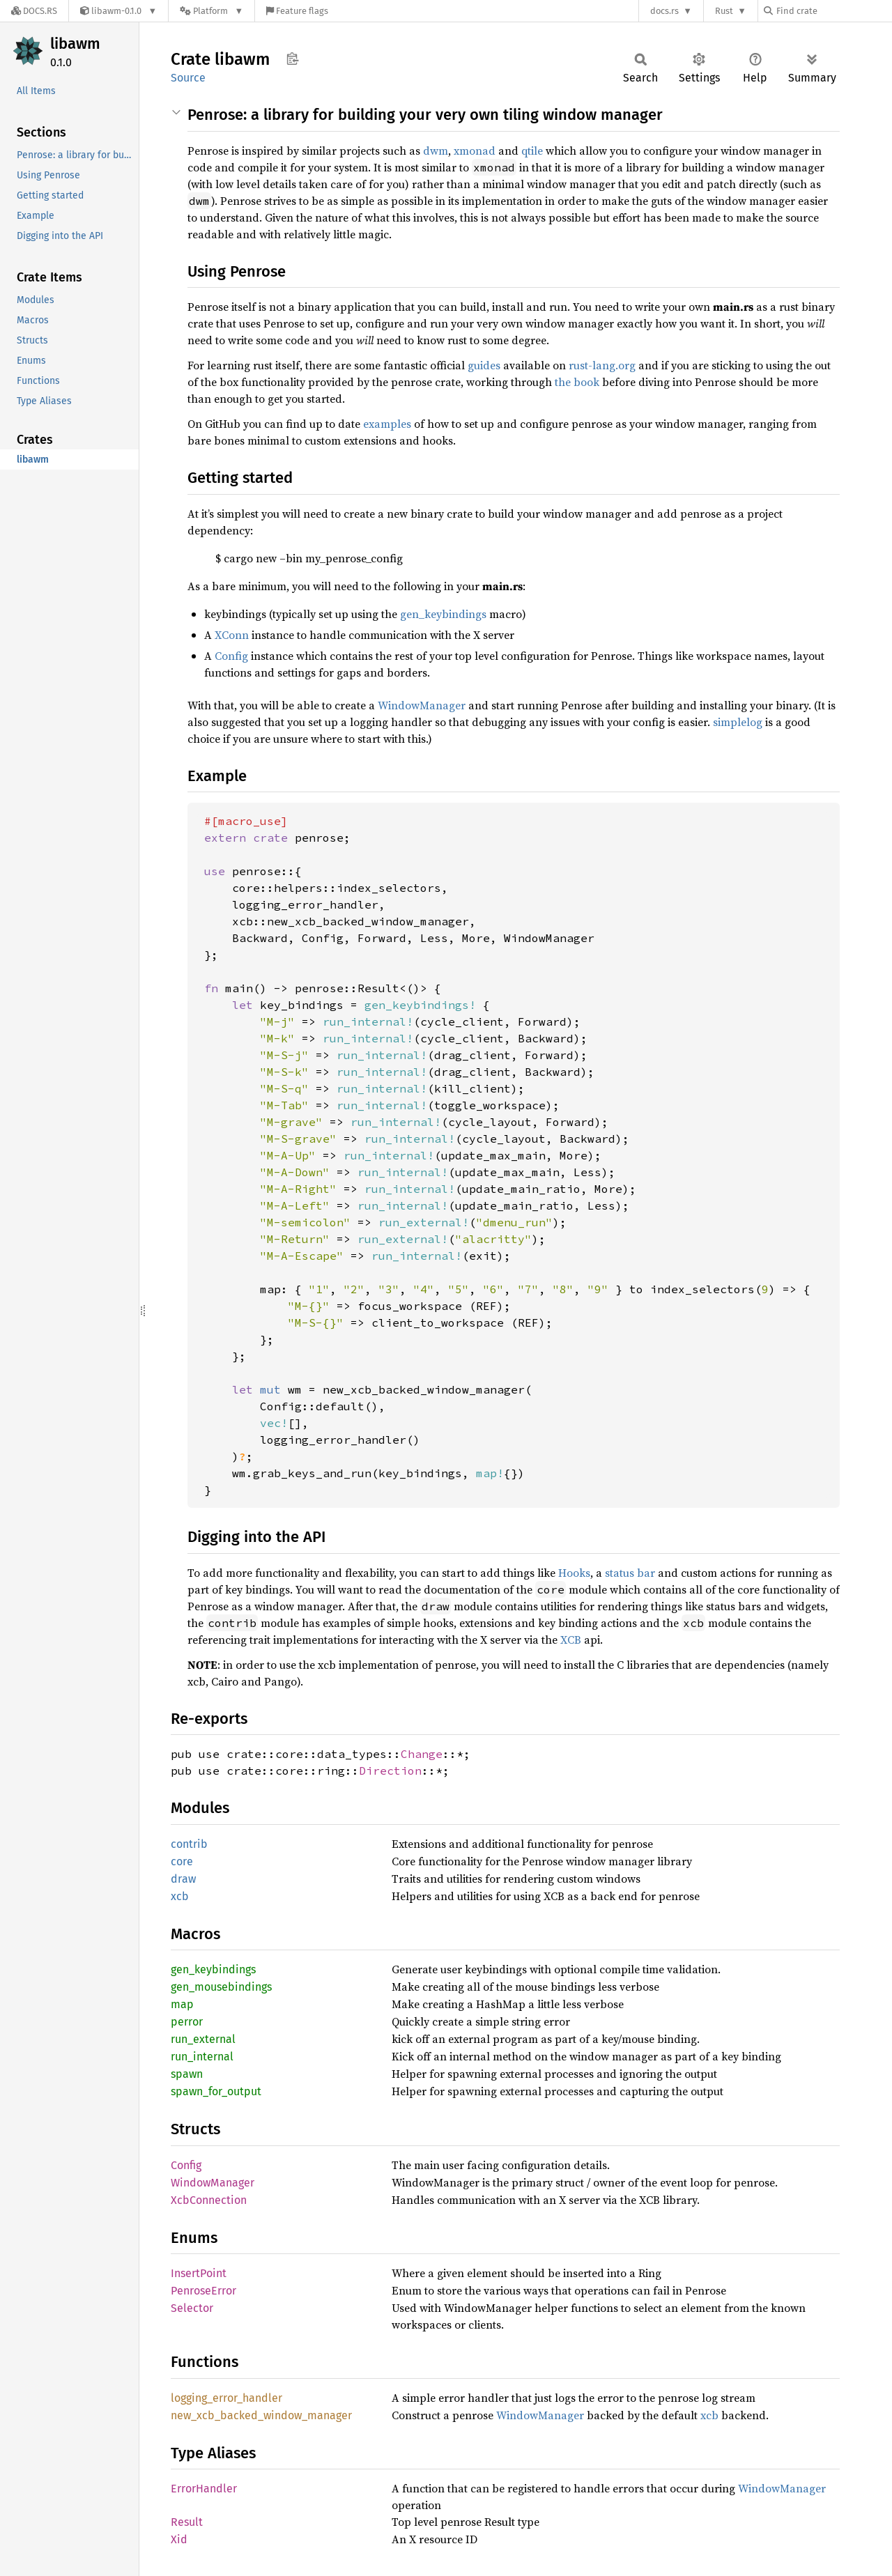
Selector (192, 2308)
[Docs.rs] (34, 11)
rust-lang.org (602, 365)
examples (387, 423)
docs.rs (664, 11)
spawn (187, 2074)
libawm (75, 43)
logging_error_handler (226, 2398)
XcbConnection (209, 2200)
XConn (232, 634)
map (182, 2004)
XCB (570, 1639)
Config (231, 655)
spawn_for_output (216, 2091)
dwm (435, 150)
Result (187, 2522)
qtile (532, 150)
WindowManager (422, 705)
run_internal (202, 2056)
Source (188, 77)
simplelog (737, 722)
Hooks (574, 1572)
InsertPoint (198, 2273)
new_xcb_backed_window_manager (261, 2415)
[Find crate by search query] (833, 11)
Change (422, 1754)
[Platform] (211, 11)
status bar (630, 1572)
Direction (390, 1770)
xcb (180, 1896)
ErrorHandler (204, 2488)
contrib (189, 1844)
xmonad (474, 150)
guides (484, 365)
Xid (179, 2539)
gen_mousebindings (221, 1986)
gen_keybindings (443, 614)
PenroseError (203, 2290)
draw (183, 1878)
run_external (203, 2039)
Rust (724, 11)
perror (187, 2021)
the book (577, 382)
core (182, 1861)
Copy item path (292, 58)
